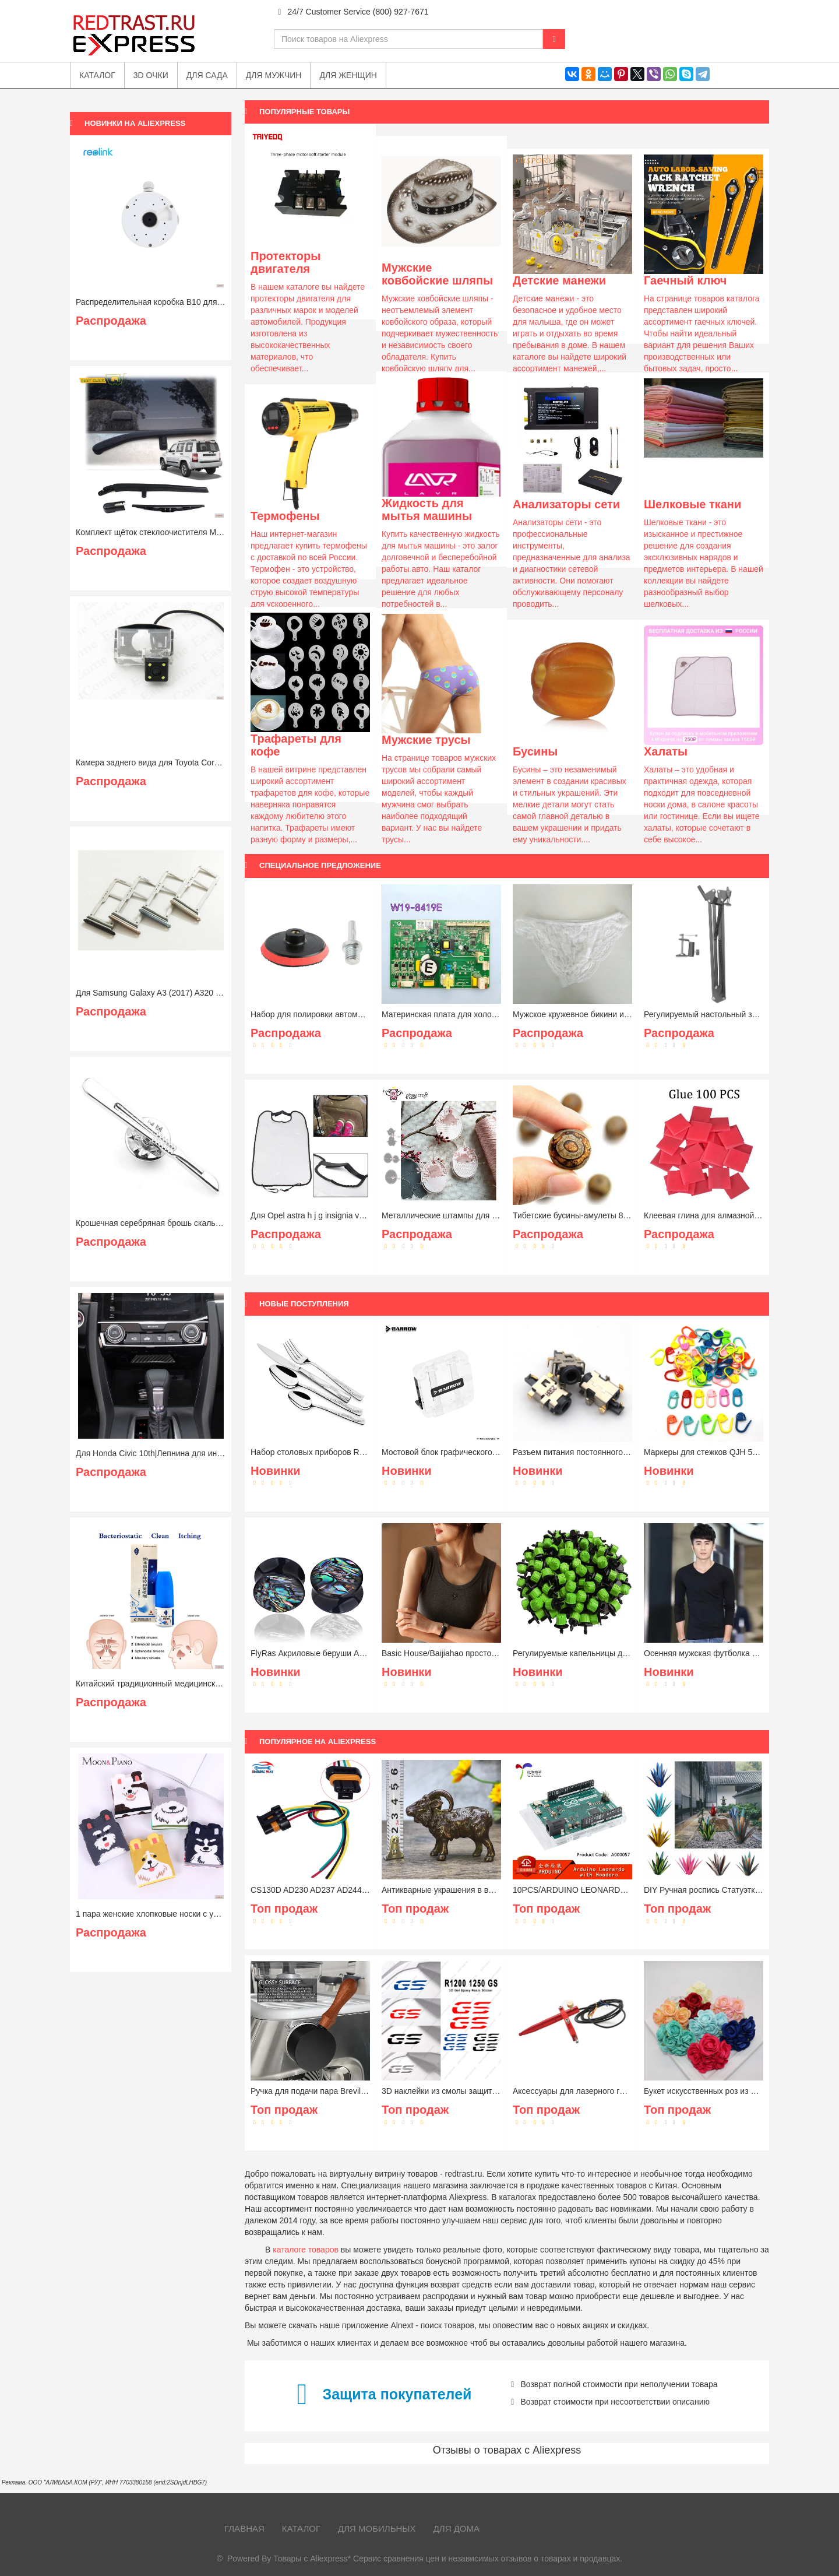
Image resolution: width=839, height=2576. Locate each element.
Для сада (207, 75)
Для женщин (347, 75)
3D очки (150, 75)
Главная (244, 2528)
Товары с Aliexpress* (312, 2558)
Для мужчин (274, 75)
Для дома (456, 2528)
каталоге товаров (306, 2249)
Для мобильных (377, 2528)
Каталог (301, 2528)
